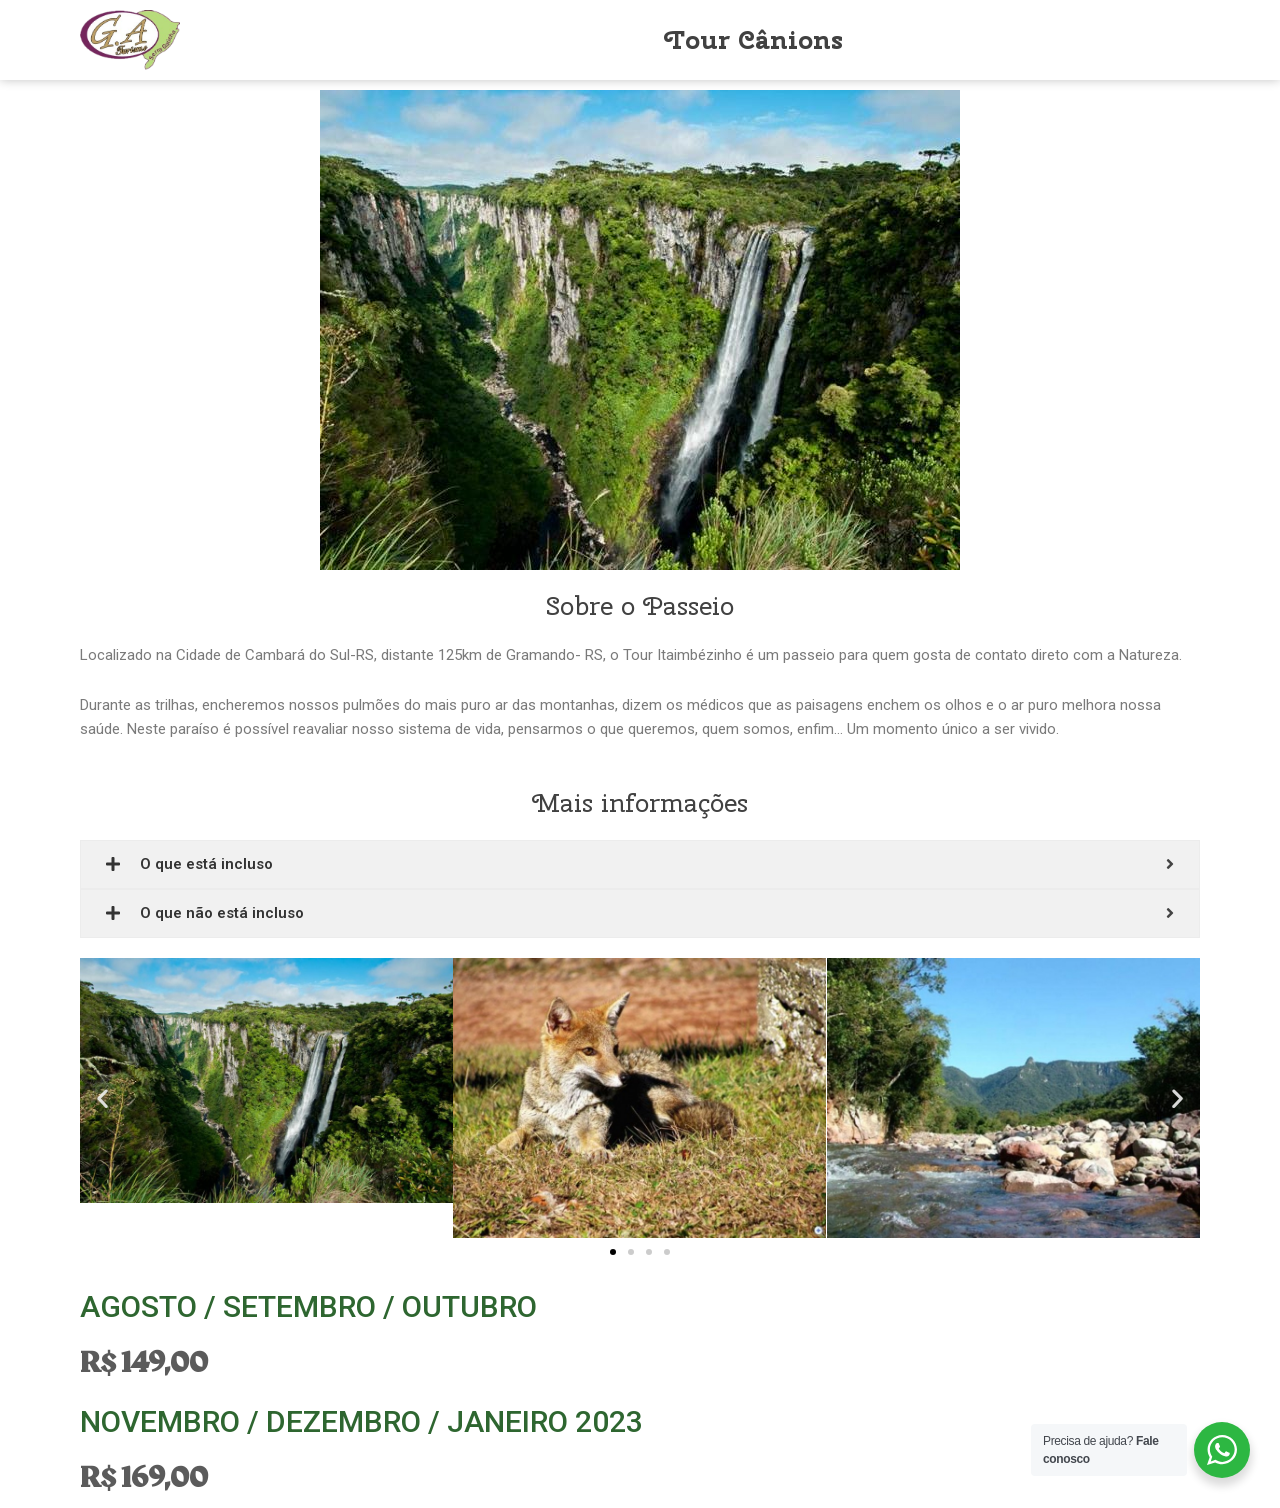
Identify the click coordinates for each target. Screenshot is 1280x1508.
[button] (613, 1253)
